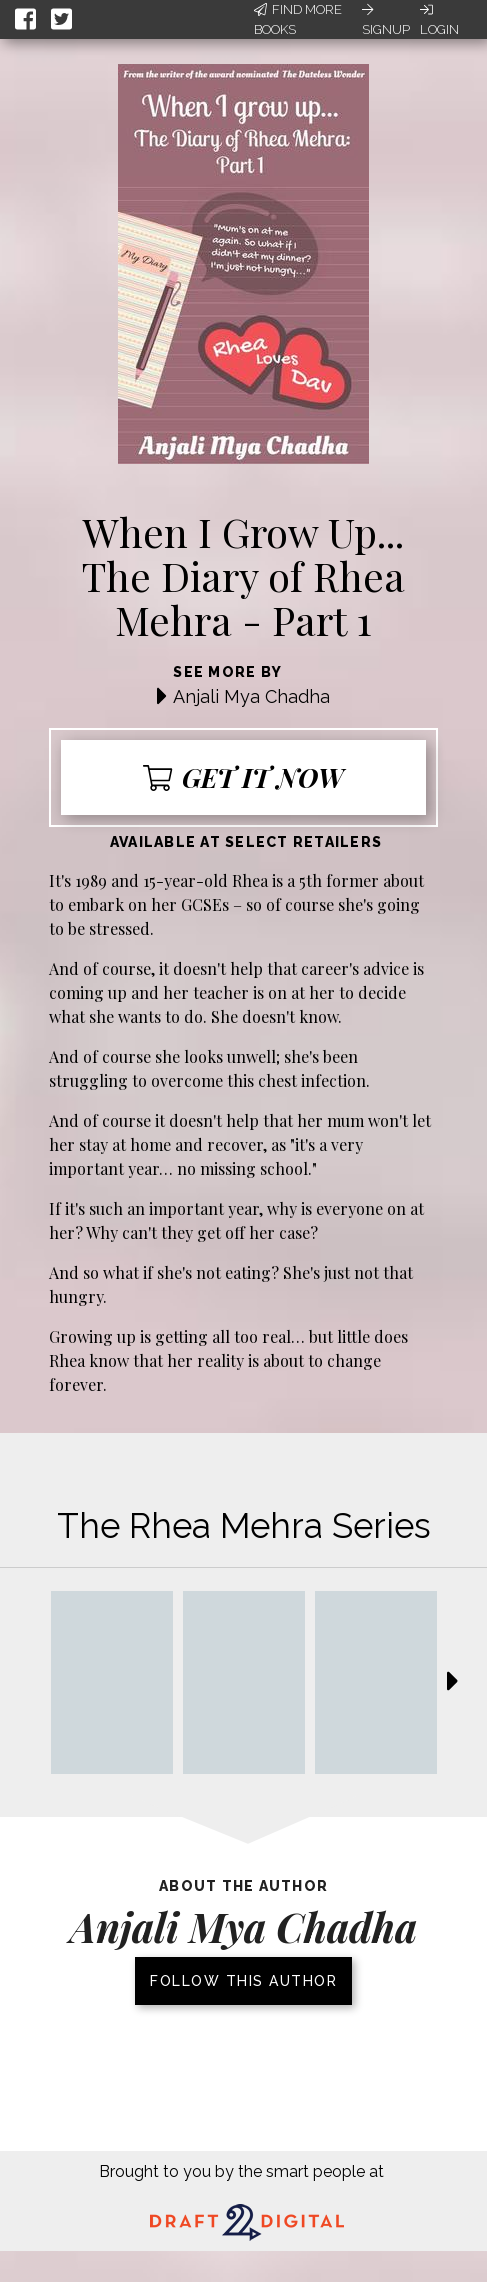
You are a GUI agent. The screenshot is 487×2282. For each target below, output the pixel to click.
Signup (386, 20)
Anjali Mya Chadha (251, 696)
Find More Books (298, 19)
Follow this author (243, 1981)
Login (439, 20)
